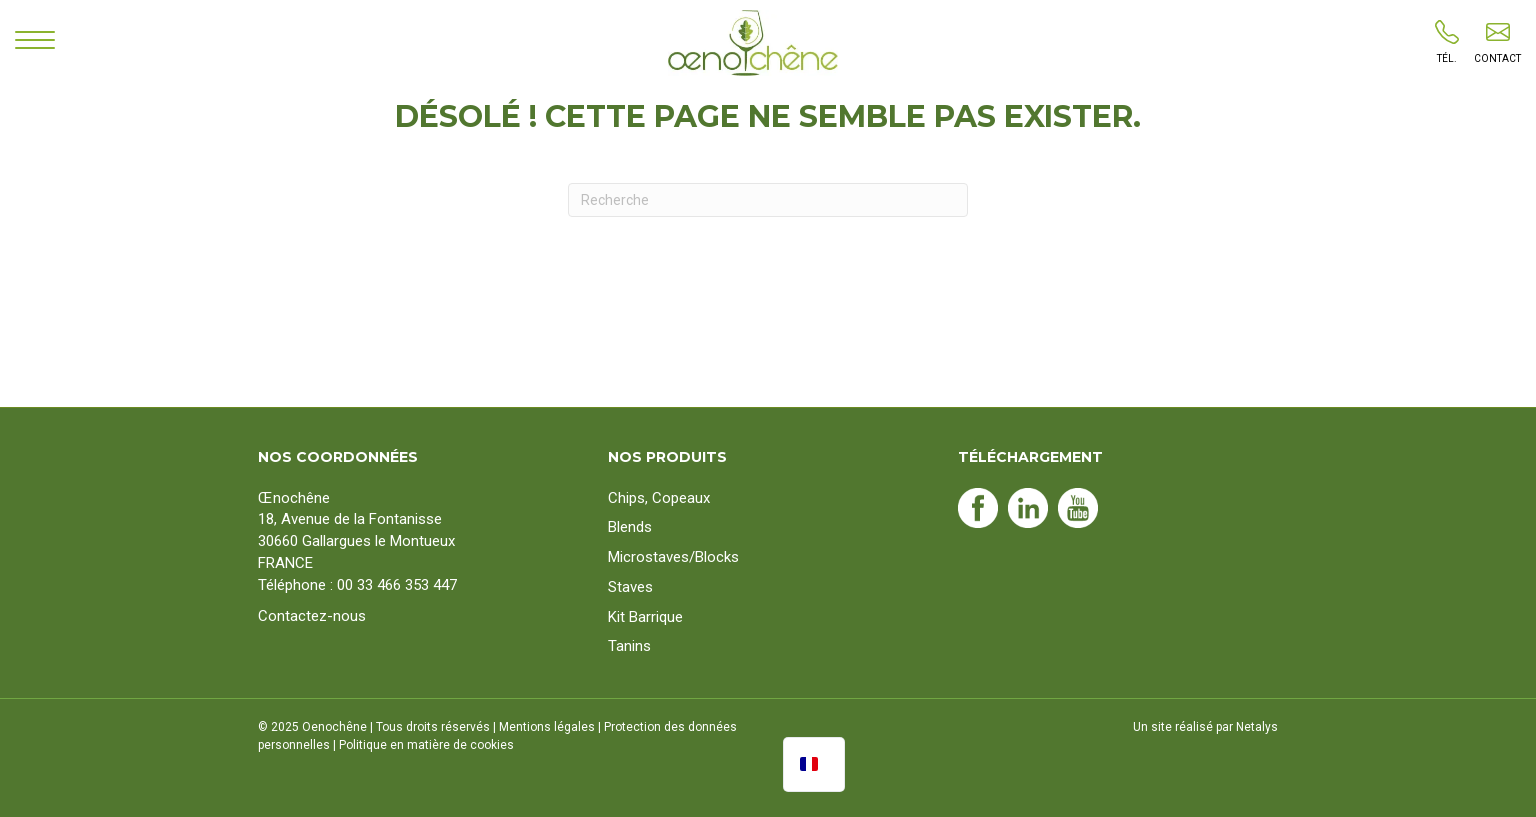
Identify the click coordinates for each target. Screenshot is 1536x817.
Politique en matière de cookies (426, 745)
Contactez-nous (312, 616)
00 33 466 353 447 (397, 585)
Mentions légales (547, 727)
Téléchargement (1030, 457)
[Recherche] (768, 200)
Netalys (1257, 727)
